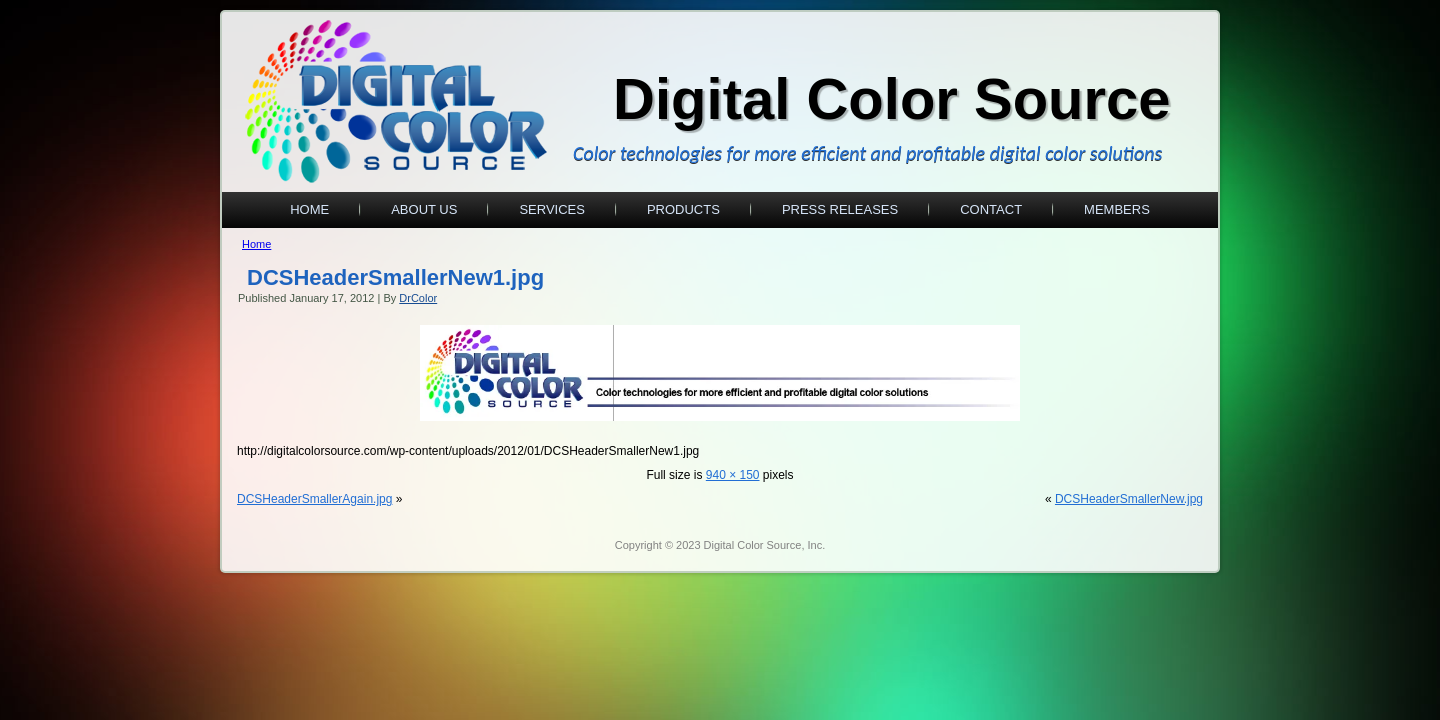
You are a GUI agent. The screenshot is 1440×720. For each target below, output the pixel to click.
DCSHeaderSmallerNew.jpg (1129, 499)
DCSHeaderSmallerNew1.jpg (395, 277)
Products (683, 209)
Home (309, 209)
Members (1117, 209)
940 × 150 (733, 475)
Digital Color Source (892, 98)
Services (552, 209)
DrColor (418, 298)
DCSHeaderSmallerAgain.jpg (314, 499)
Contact (991, 209)
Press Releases (840, 209)
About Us (424, 209)
